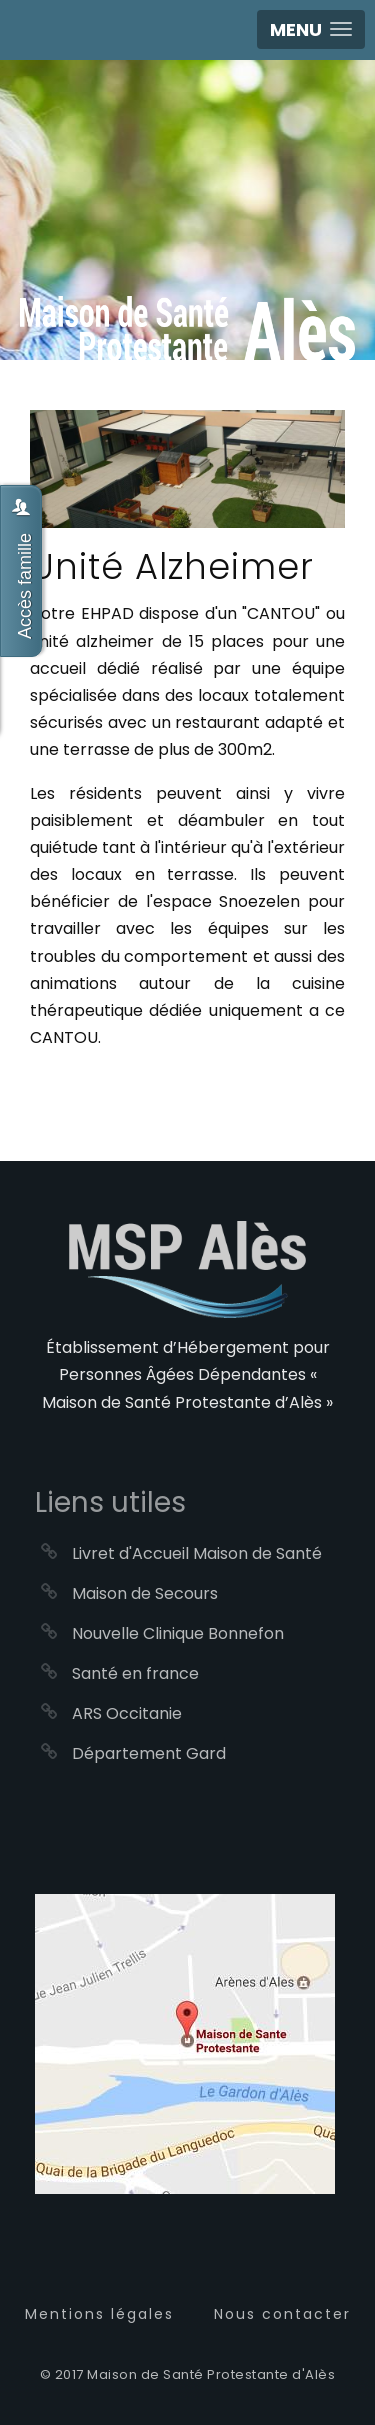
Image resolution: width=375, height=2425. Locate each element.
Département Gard (149, 1753)
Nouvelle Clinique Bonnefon (178, 1633)
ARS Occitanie (127, 1713)
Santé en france (135, 1673)
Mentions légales (99, 2314)
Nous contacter (282, 2314)
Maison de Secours (145, 1593)
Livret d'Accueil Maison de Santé (197, 1553)
